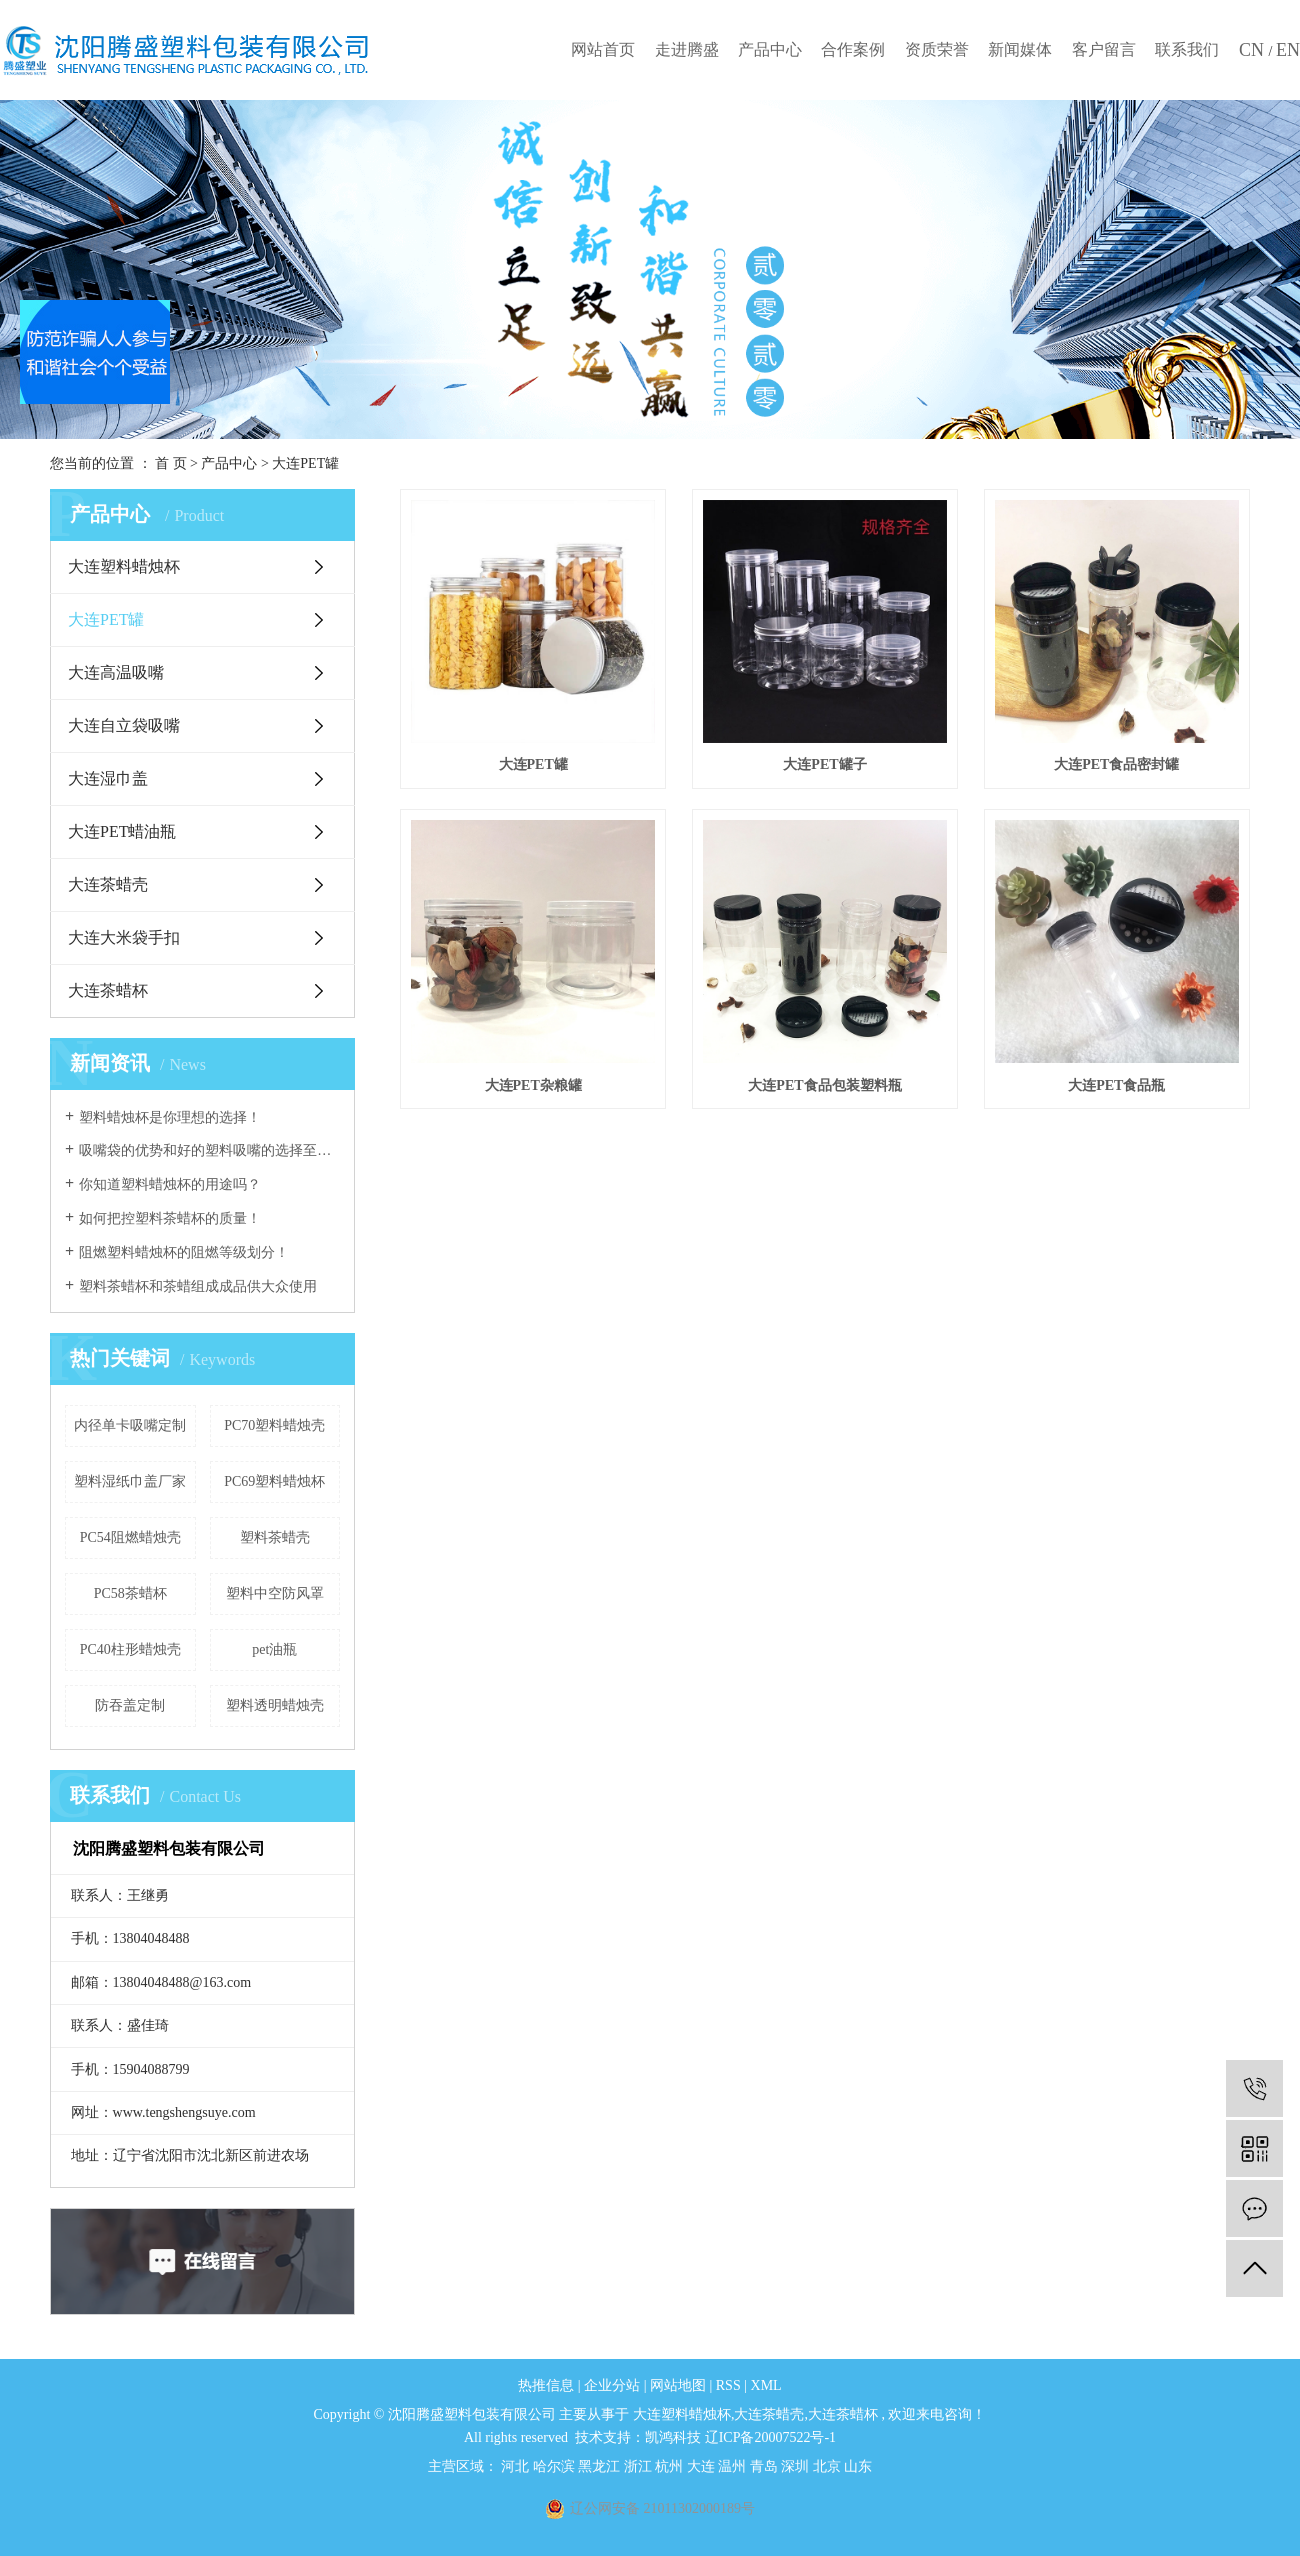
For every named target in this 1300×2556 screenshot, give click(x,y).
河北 (517, 2466)
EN (1288, 50)
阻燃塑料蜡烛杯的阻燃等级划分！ (184, 1252)
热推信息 (546, 2385)
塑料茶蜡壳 (275, 1537)
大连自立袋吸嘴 (124, 725)
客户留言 (1104, 49)
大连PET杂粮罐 (533, 1085)
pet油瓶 (274, 1649)
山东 (858, 2466)
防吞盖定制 (130, 1705)
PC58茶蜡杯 (130, 1593)
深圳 (797, 2466)
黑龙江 (601, 2466)
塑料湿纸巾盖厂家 (130, 1481)
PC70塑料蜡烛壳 (274, 1425)
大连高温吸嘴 (116, 672)
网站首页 (603, 49)
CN (1254, 50)
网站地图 (680, 2385)
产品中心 (770, 49)
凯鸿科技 (673, 2437)
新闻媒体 (1020, 49)
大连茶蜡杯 (108, 990)
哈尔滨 (556, 2466)
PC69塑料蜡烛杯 (274, 1481)
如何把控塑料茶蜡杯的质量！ (170, 1218)
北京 (829, 2466)
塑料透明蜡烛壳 (275, 1705)
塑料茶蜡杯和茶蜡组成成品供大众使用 (198, 1286)
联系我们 (1187, 49)
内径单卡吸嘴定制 (130, 1425)
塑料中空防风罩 (275, 1593)
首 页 (171, 463)
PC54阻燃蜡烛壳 (130, 1537)
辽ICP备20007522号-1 (770, 2437)
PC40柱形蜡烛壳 (130, 1649)
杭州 (671, 2466)
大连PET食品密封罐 (1116, 764)
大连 (703, 2466)
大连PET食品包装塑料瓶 (824, 1085)
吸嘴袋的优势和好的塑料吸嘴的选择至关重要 (209, 1150)
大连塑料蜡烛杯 (124, 566)
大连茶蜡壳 (108, 884)
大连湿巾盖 (108, 778)
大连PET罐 (305, 463)
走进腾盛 (687, 49)
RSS (728, 2385)
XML (766, 2385)
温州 (734, 2466)
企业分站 (612, 2385)
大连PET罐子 (824, 764)
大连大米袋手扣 (124, 937)
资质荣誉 (937, 49)
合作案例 (853, 49)
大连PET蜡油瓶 (122, 831)
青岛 (766, 2466)
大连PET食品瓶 (1116, 1085)
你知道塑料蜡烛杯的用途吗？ (170, 1184)
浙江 (640, 2466)
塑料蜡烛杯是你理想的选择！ (170, 1117)
